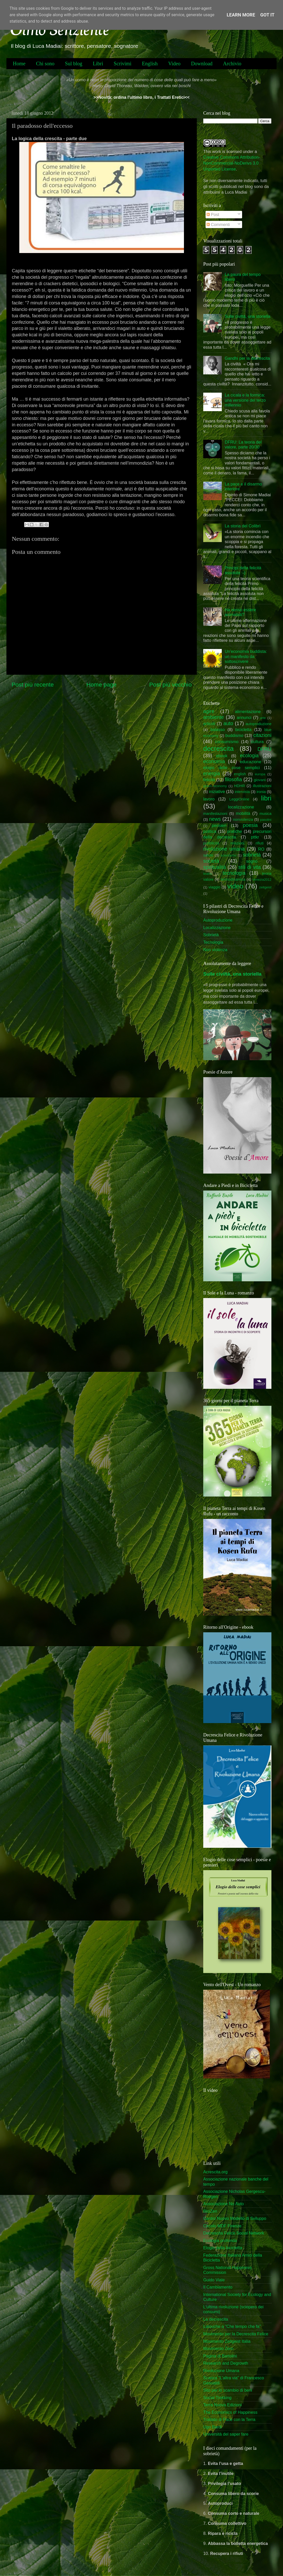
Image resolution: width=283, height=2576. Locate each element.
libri (266, 798)
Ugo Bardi (212, 2427)
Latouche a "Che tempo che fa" (232, 2326)
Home (19, 63)
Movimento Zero (218, 2348)
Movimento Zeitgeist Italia (227, 2341)
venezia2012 (261, 879)
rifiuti (259, 843)
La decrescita (215, 2319)
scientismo (228, 855)
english (240, 774)
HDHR (239, 786)
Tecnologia (213, 942)
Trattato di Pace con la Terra (229, 2419)
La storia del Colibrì (242, 526)
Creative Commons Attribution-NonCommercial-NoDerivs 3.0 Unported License (231, 163)
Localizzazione (217, 927)
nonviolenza (243, 819)
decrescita (218, 748)
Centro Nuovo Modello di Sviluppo (234, 2218)
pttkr (255, 837)
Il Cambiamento (217, 2287)
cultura (257, 741)
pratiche (234, 831)
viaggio (214, 887)
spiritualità (214, 867)
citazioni (262, 735)
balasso (217, 729)
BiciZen (210, 2211)
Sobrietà (211, 934)
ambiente (213, 717)
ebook (221, 755)
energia (211, 773)
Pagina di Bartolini (220, 2356)
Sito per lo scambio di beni (227, 2390)
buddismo (234, 735)
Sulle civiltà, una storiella (247, 316)
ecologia (249, 755)
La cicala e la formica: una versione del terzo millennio (245, 400)
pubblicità (211, 843)
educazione (250, 761)
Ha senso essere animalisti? (240, 612)
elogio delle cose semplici (231, 767)
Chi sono (45, 63)
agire (208, 711)
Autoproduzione (217, 920)
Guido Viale (214, 2279)
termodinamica (233, 879)
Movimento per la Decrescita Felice (235, 2333)
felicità (209, 779)
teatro (207, 874)
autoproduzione (259, 724)
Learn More (241, 14)
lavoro (209, 799)
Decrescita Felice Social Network (233, 2233)
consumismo (226, 741)
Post (213, 214)
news (215, 819)
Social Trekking (217, 2397)
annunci (244, 717)
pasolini (265, 820)
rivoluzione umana (224, 849)
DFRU (264, 749)
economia (214, 761)
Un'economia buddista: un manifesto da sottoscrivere (246, 656)
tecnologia (234, 873)
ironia (261, 792)
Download (202, 63)
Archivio (232, 63)
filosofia (233, 779)
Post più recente (33, 684)
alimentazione (248, 711)
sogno (252, 861)
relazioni (237, 843)
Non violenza (215, 949)
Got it (267, 14)
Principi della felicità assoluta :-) (243, 570)
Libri (98, 63)
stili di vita (249, 867)
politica (209, 831)
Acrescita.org (215, 2171)
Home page (101, 684)
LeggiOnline (239, 799)
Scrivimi (122, 63)
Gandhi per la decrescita (247, 358)
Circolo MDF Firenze (222, 2225)
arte (263, 718)
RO (261, 849)
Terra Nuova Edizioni (222, 2404)
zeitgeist (265, 887)
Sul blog (73, 63)
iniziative (217, 791)
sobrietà (252, 855)
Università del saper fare (225, 2434)
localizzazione (241, 807)
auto (228, 723)
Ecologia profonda (220, 2240)
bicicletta (243, 729)
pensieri (219, 825)
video (235, 886)
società (211, 861)
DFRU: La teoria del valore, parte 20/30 (243, 444)
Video (174, 63)
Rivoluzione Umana (221, 2370)
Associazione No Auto (223, 2203)
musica (265, 814)
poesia (250, 825)
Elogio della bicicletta (222, 2247)
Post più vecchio (170, 684)
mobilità (243, 813)
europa (260, 774)
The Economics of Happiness (230, 2412)
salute (208, 855)
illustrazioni (262, 786)
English (150, 63)
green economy (215, 786)
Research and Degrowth (225, 2363)
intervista (242, 792)
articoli (209, 723)
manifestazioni (215, 814)
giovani (260, 780)
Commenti (218, 224)
